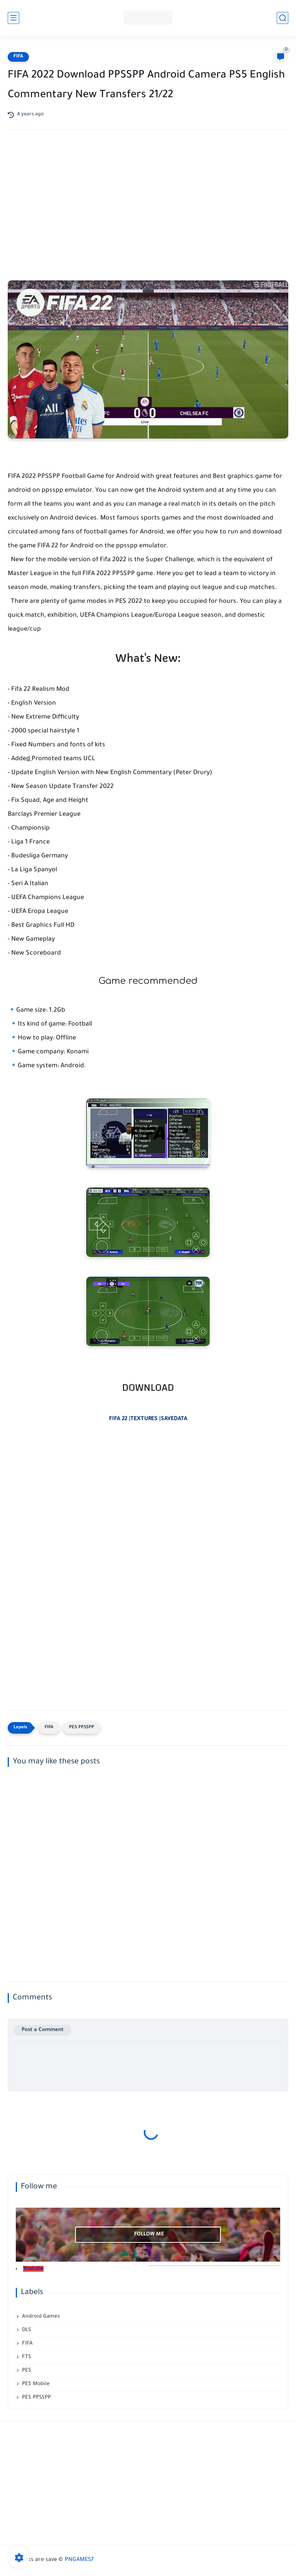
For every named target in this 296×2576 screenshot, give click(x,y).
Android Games (41, 2317)
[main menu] (13, 18)
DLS (26, 2330)
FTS (26, 2357)
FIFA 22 (118, 1419)
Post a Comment (43, 2030)
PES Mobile (36, 2384)
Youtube (33, 2269)
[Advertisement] (148, 197)
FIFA (18, 56)
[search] (282, 18)
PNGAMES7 (79, 2560)
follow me (149, 2234)
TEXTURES (144, 1419)
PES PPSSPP (81, 1727)
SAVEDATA (174, 1419)
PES (26, 2371)
